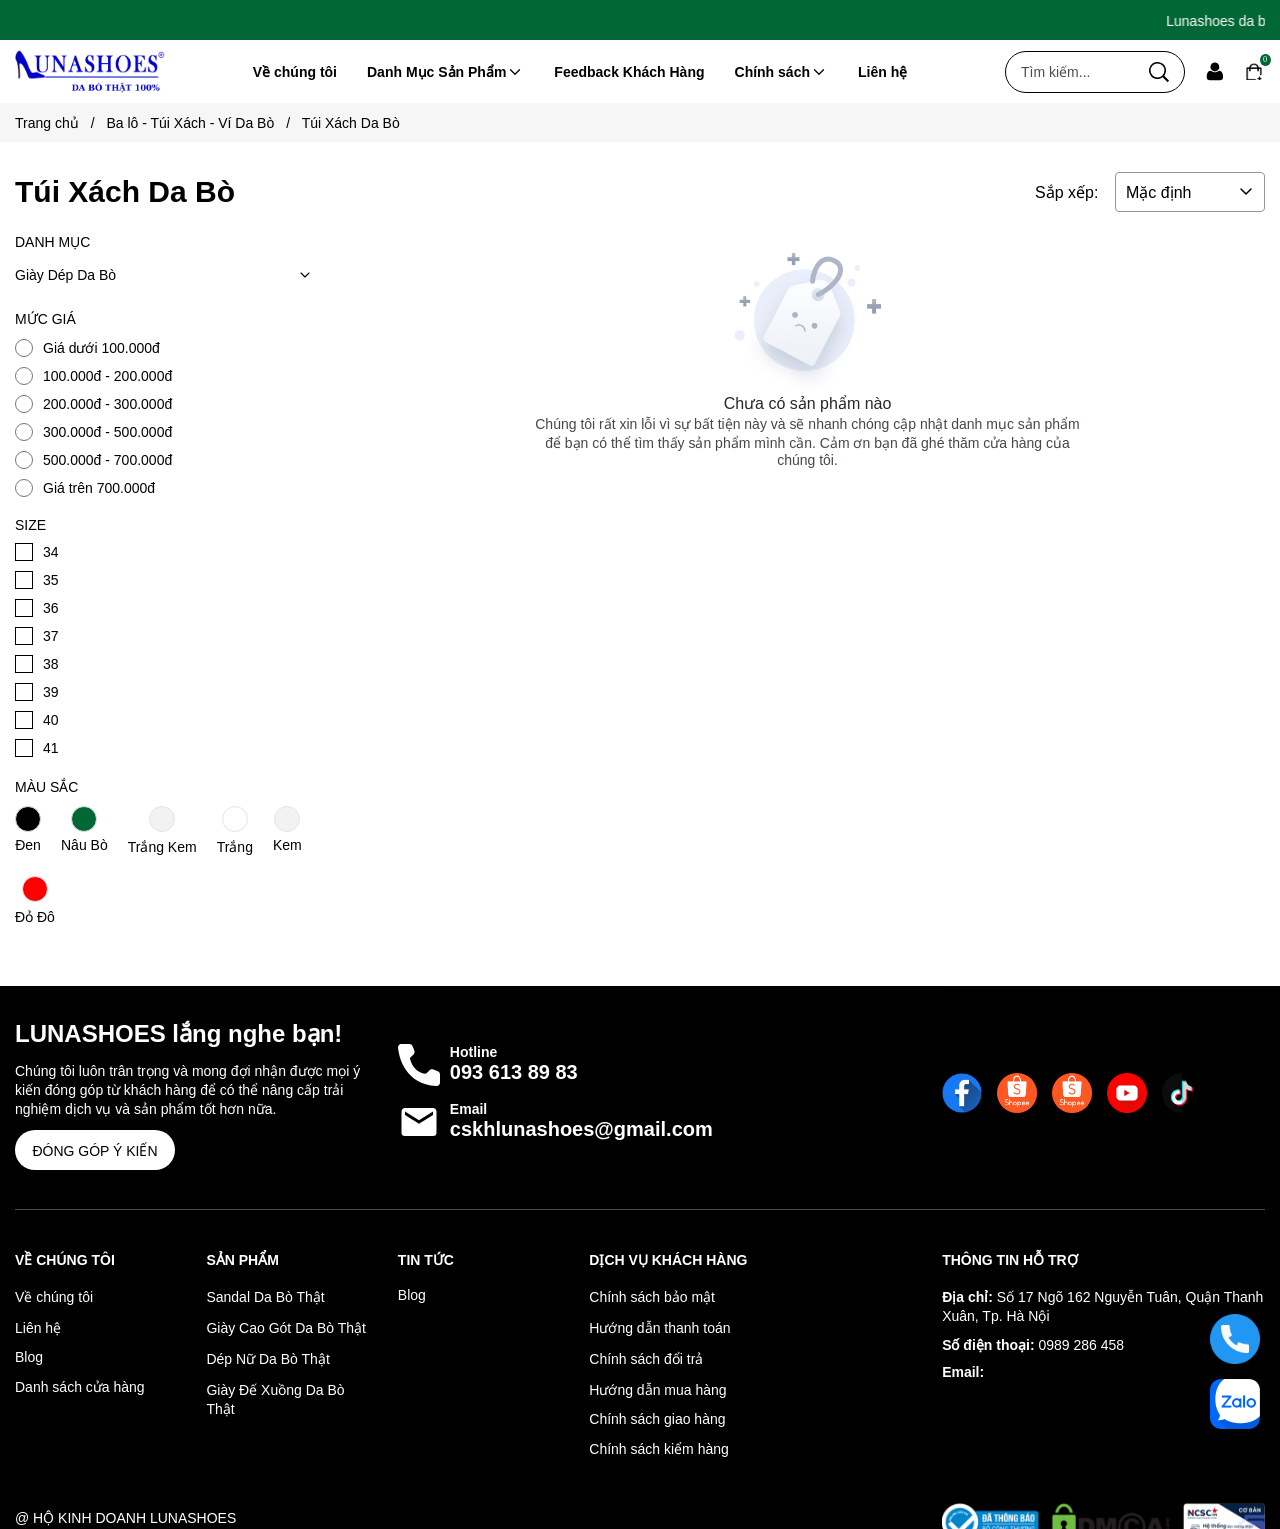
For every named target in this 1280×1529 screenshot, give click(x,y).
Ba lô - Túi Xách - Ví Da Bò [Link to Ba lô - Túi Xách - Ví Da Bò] (203, 123)
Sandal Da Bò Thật (265, 1297)
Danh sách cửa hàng (80, 1387)
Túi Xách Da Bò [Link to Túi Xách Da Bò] (351, 123)
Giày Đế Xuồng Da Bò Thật (275, 1399)
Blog (29, 1357)
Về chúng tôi (295, 72)
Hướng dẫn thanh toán (659, 1328)
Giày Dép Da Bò (167, 275)
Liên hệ (882, 72)
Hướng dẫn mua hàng (657, 1390)
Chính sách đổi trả (646, 1359)
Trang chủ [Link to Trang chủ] (60, 123)
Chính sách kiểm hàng (659, 1449)
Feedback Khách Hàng (629, 72)
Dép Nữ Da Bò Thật (267, 1359)
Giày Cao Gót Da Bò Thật (285, 1328)
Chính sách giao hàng (657, 1419)
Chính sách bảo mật (652, 1297)
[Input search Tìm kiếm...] (1070, 72)
